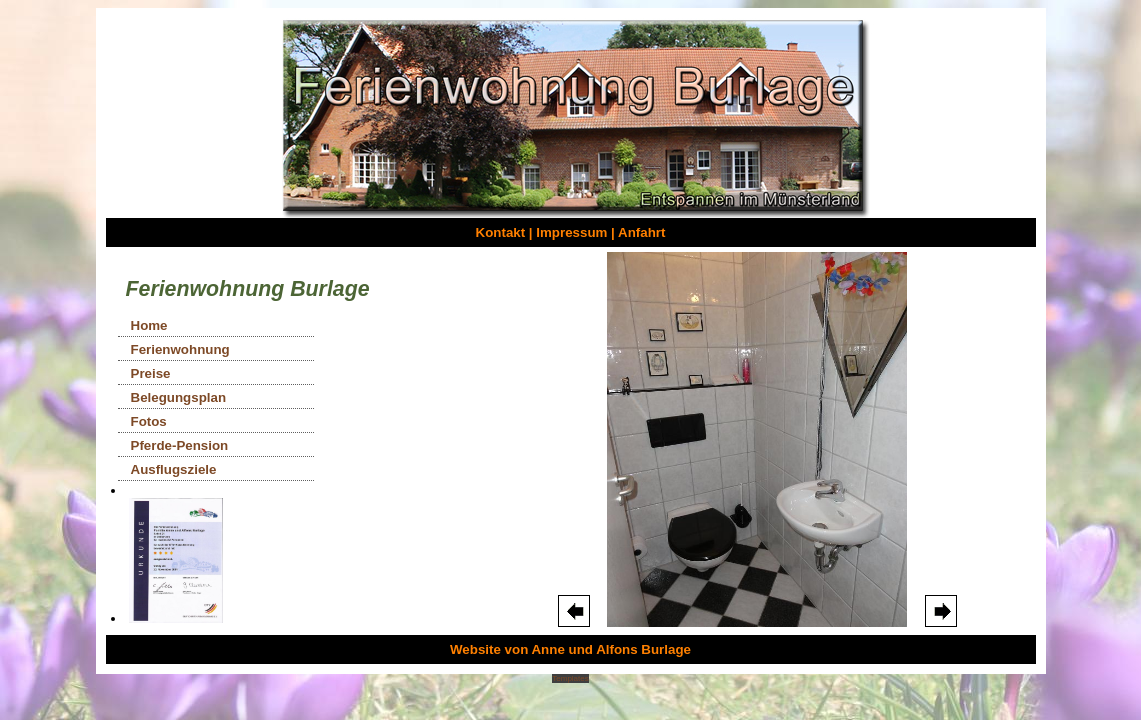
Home (149, 325)
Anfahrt (641, 232)
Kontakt (501, 232)
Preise (151, 373)
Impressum (571, 232)
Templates (570, 678)
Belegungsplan (179, 397)
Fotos (149, 421)
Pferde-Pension (180, 445)
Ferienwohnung (180, 349)
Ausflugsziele (174, 469)
